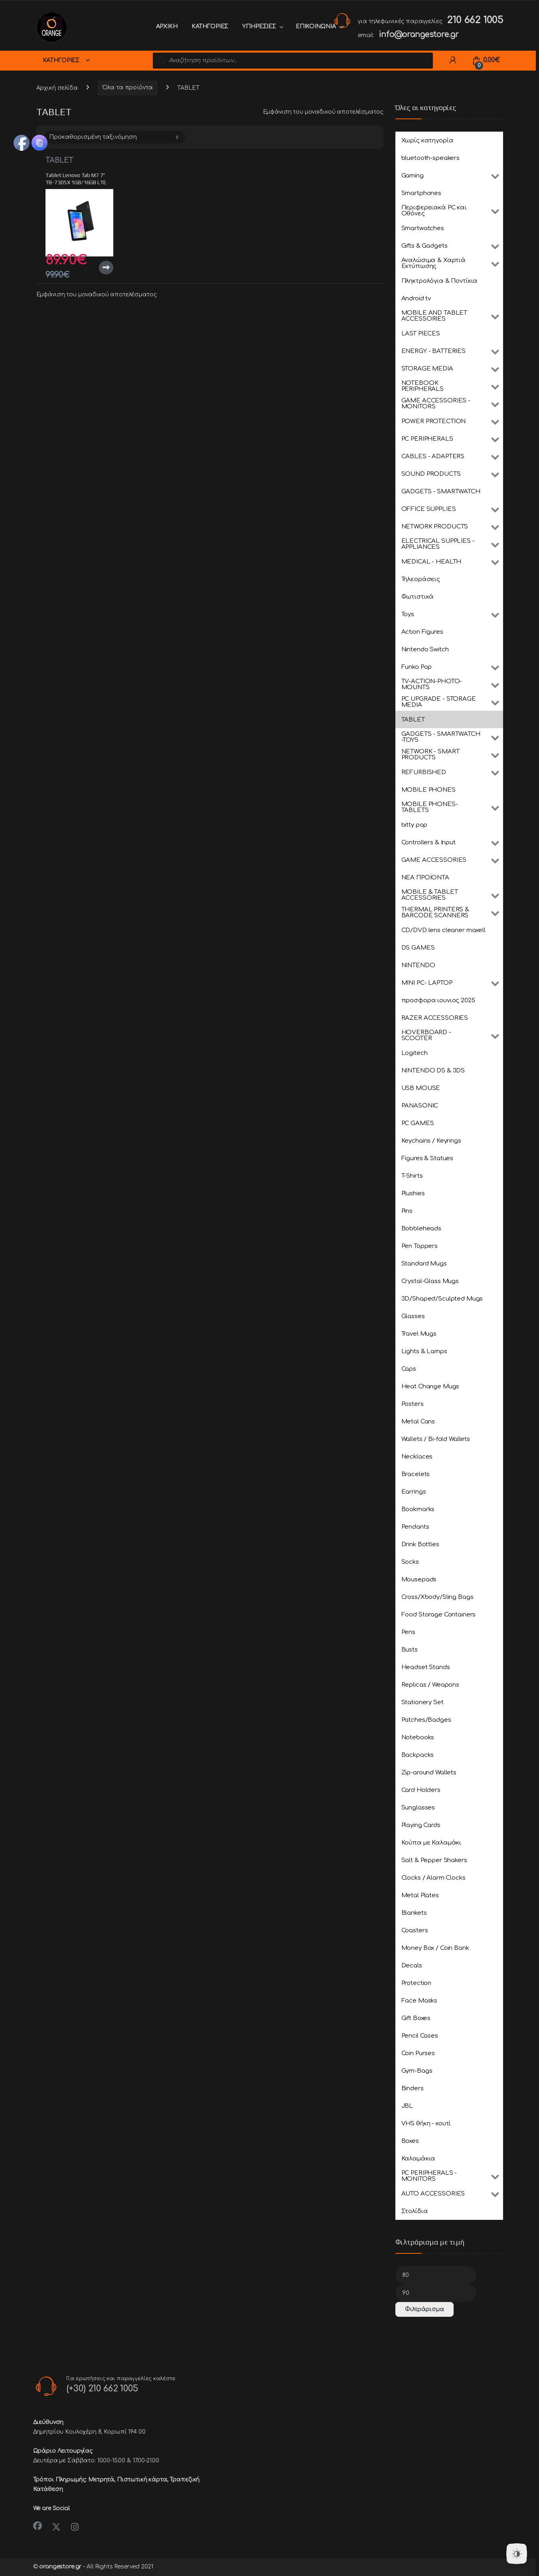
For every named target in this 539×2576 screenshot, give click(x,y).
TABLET (59, 160)
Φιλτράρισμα (424, 2309)
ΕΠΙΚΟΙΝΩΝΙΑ (316, 27)
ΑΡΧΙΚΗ (167, 27)
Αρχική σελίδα (57, 88)
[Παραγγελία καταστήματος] (114, 137)
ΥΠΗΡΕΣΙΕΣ (259, 27)
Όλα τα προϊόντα (128, 88)
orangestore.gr (60, 2567)
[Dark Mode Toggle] (516, 2553)
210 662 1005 (475, 20)
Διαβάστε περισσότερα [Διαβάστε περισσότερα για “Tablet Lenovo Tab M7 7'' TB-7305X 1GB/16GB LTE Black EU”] (106, 267)
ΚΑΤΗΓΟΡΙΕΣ (210, 27)
